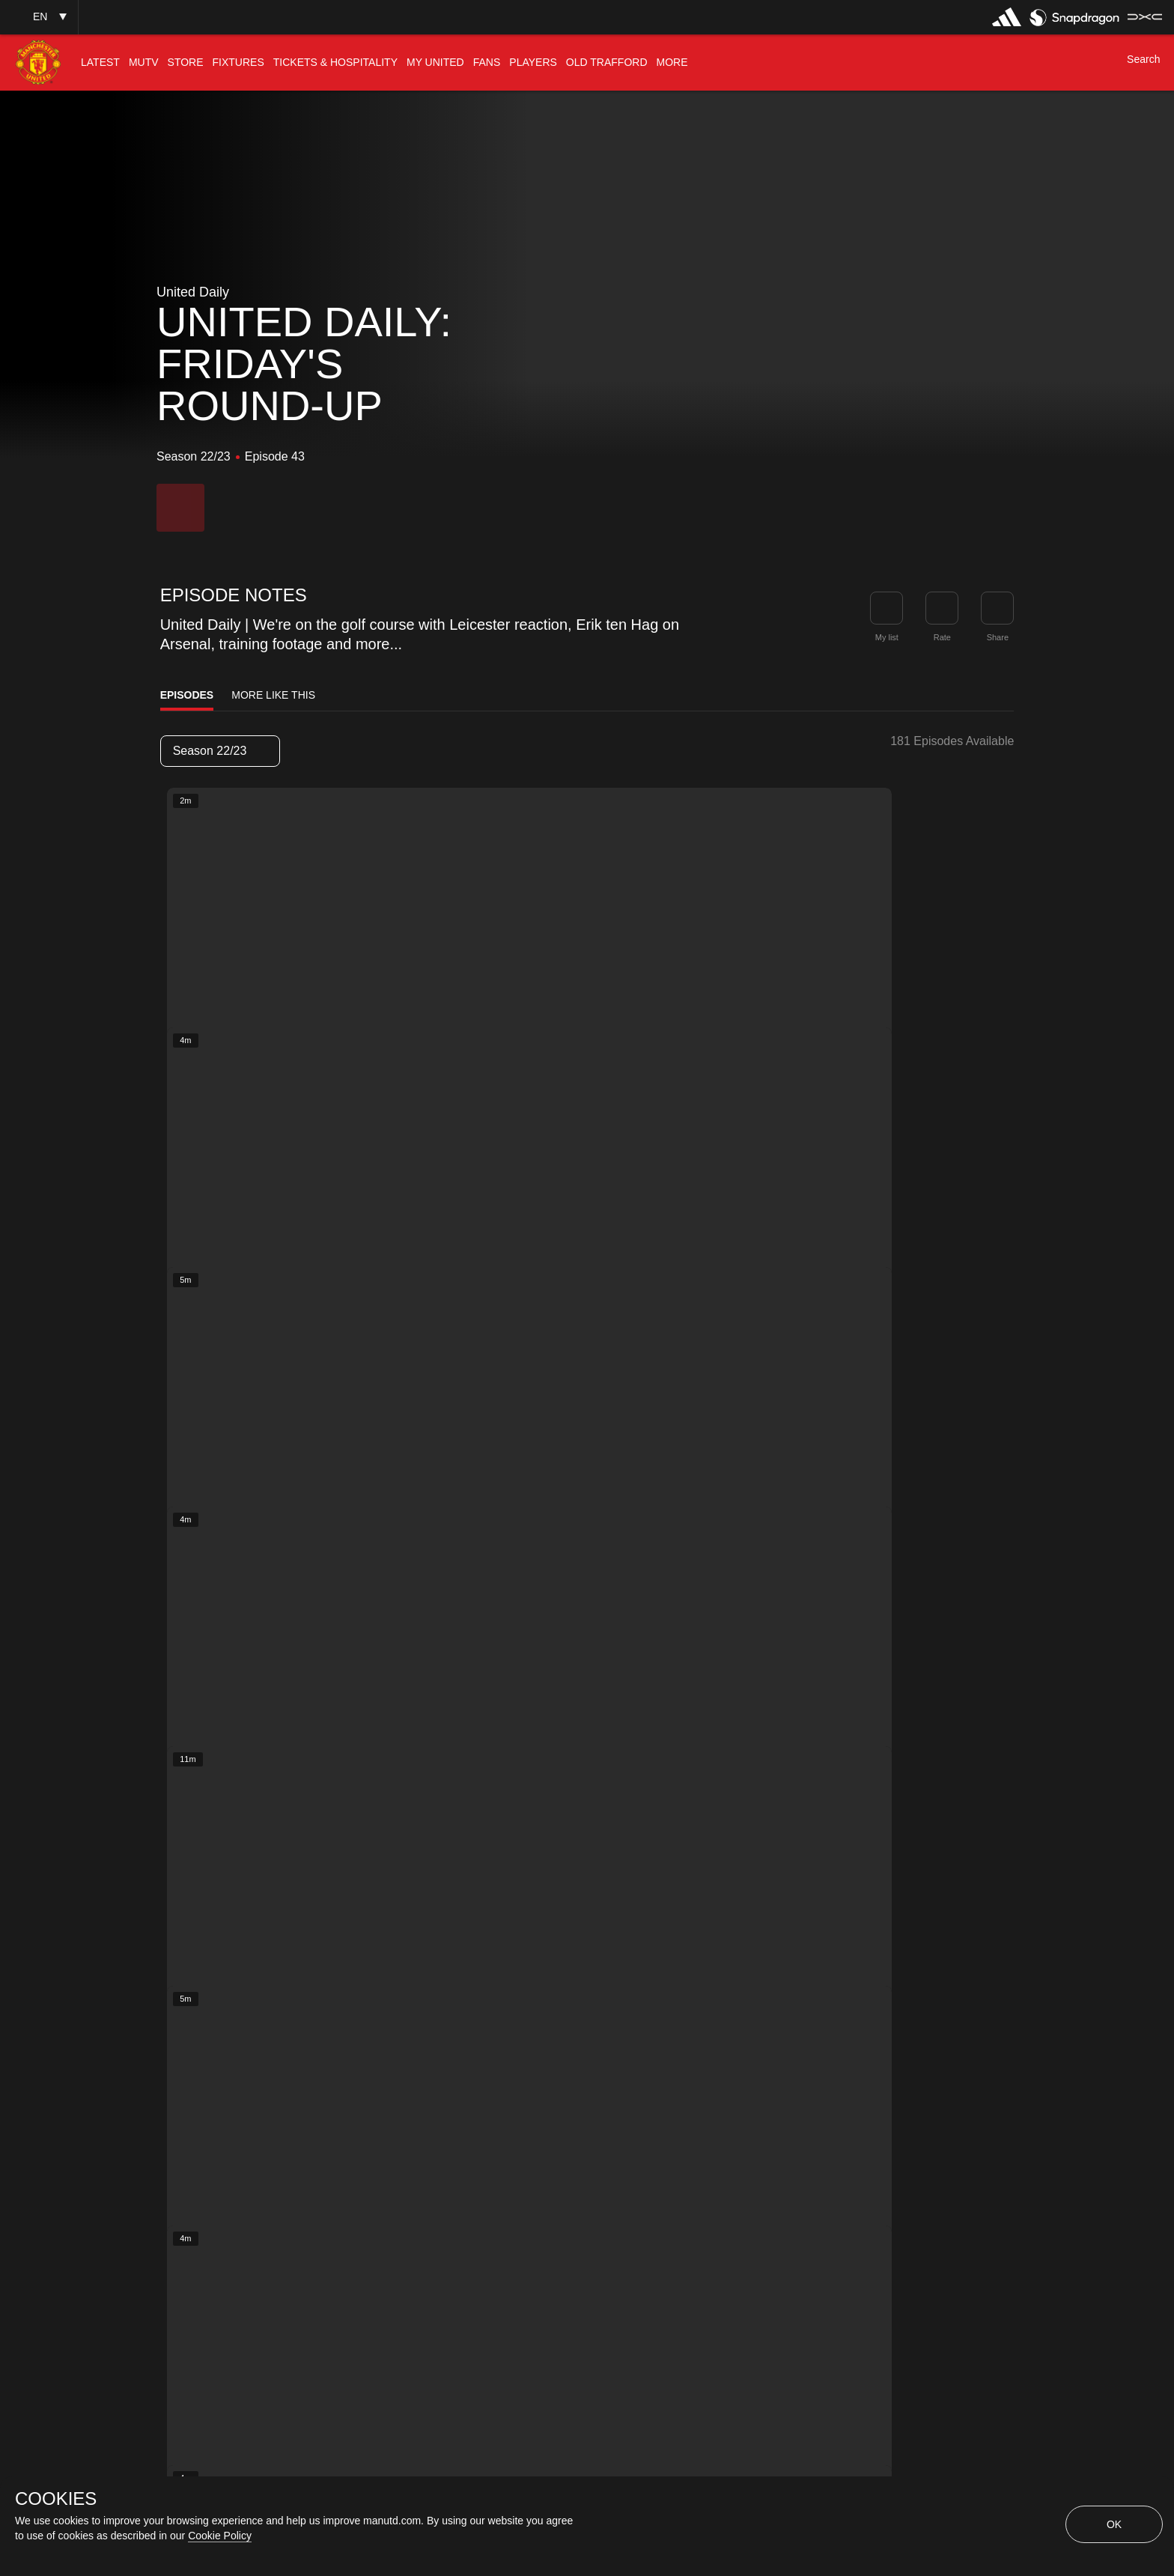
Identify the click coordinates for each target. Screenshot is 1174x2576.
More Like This (273, 695)
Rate (942, 637)
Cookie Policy (220, 2536)
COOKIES (56, 2498)
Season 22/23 (219, 750)
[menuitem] (100, 62)
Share (998, 637)
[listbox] (220, 751)
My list (886, 637)
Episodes (187, 695)
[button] (39, 17)
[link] (997, 608)
